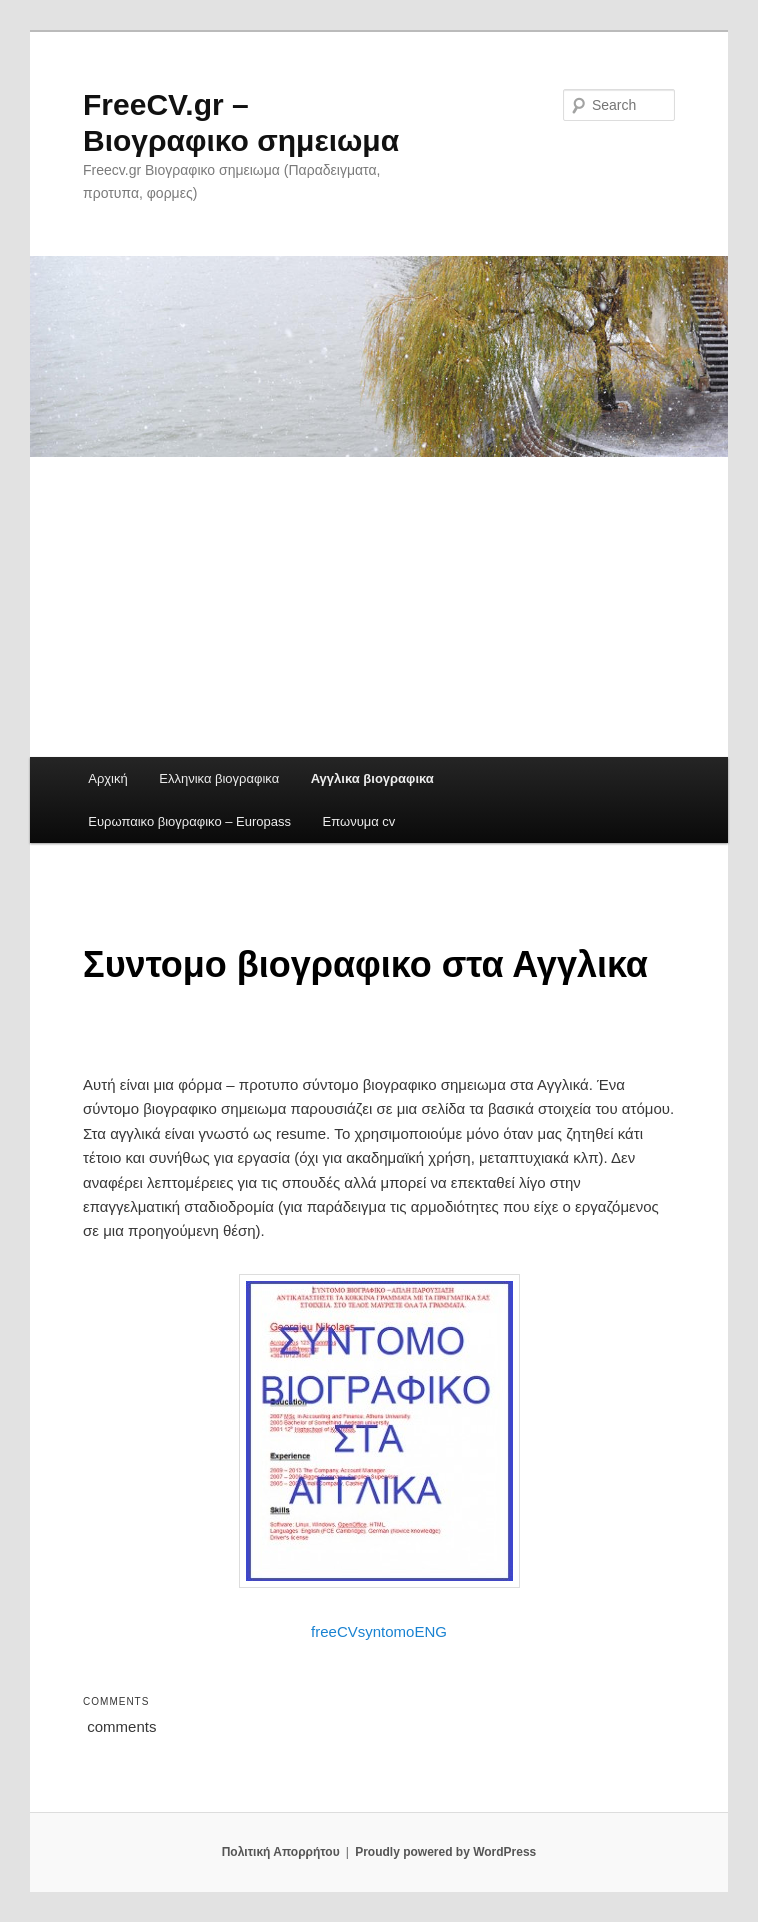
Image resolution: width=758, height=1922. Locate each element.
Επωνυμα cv (359, 821)
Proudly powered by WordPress (445, 1852)
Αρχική (108, 778)
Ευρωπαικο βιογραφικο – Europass (189, 821)
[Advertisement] (379, 607)
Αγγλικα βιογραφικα (372, 778)
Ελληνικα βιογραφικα (219, 778)
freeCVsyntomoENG (379, 1631)
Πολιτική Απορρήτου (281, 1852)
